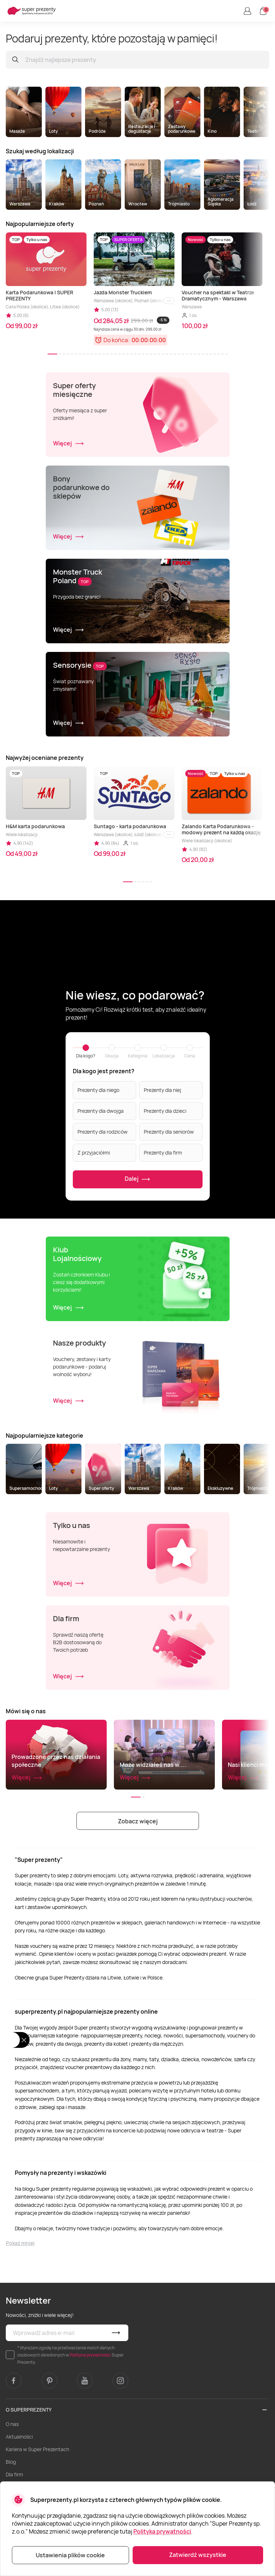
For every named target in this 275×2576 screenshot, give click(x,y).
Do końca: (116, 340)
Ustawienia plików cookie (70, 2555)
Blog (11, 2461)
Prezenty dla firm (163, 1152)
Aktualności (19, 2436)
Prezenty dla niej (162, 1090)
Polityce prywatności (90, 2355)
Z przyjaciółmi (93, 1152)
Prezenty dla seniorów (169, 1131)
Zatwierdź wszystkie (197, 2555)
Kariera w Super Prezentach (37, 2449)
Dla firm (14, 2474)
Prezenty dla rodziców (102, 1131)
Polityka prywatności (162, 2531)
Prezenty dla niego (98, 1090)
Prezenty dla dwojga (100, 1110)
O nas (12, 2424)
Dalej (137, 1179)
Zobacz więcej (138, 1821)
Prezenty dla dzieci (165, 1110)
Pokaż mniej (20, 2243)
